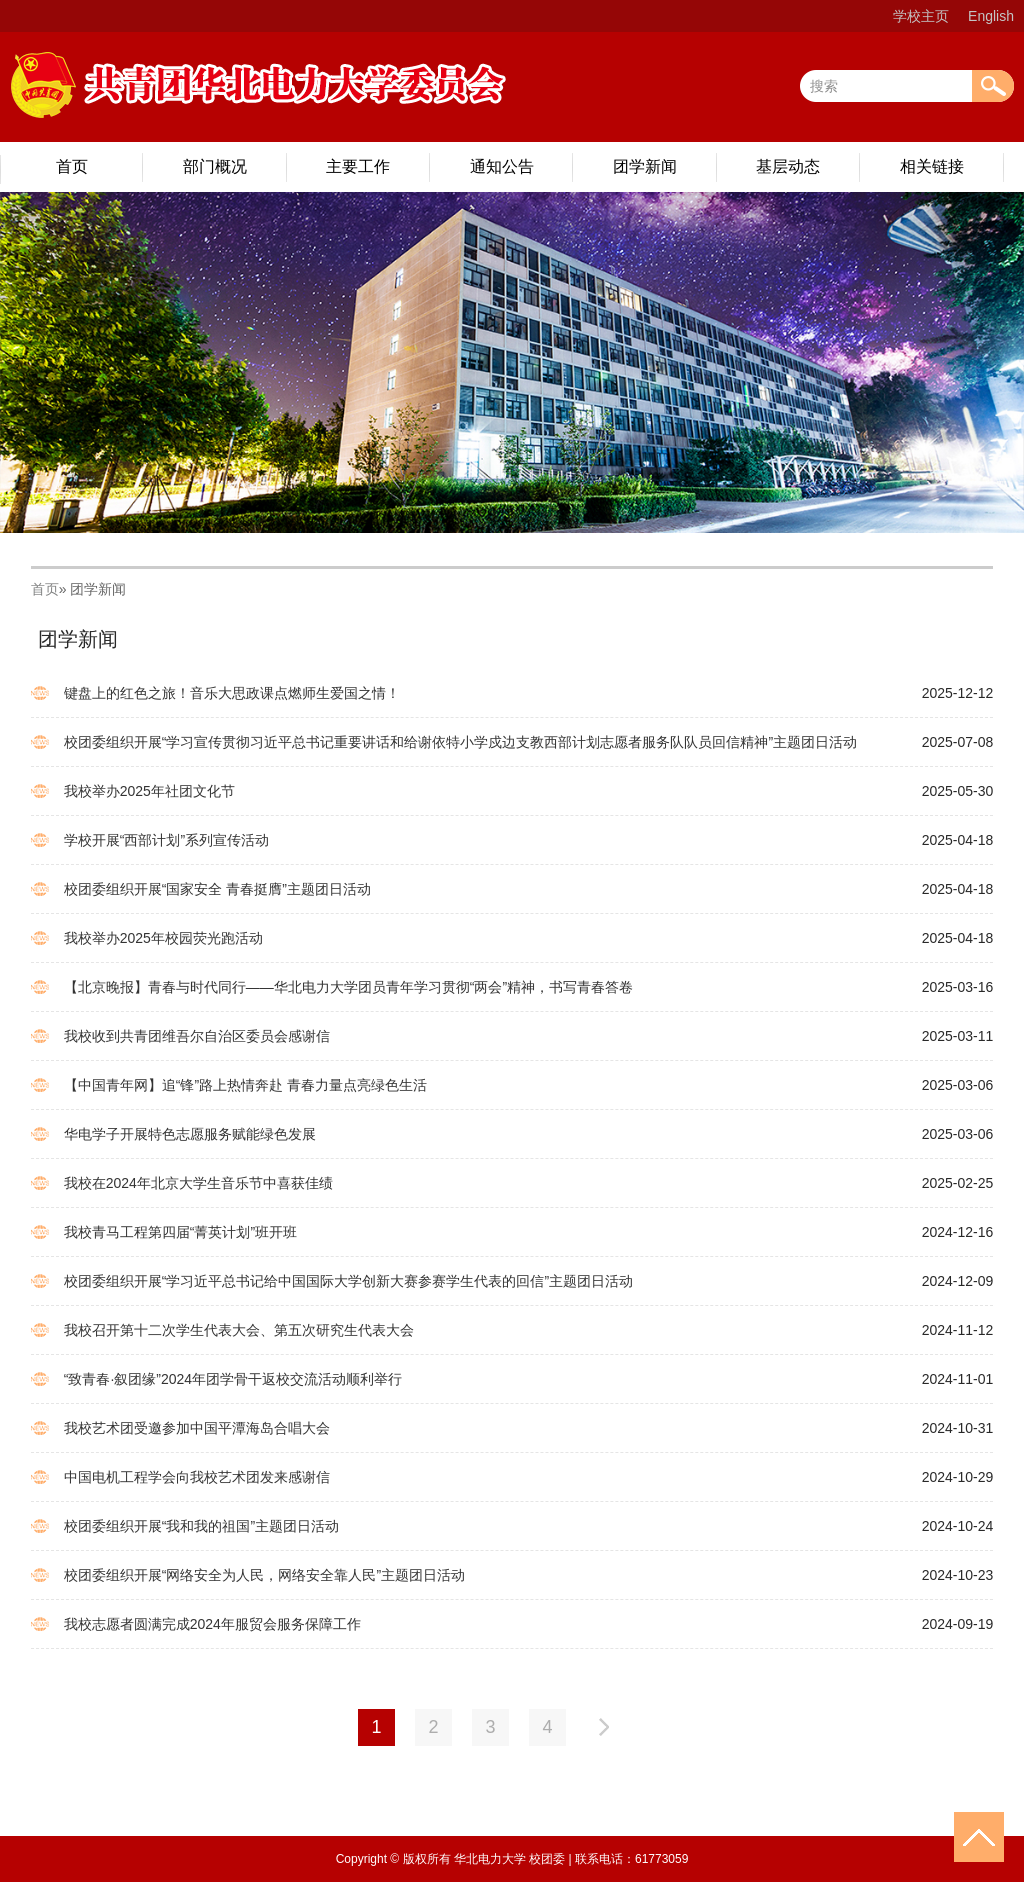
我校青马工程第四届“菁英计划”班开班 (180, 1232)
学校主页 (921, 16)
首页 (72, 166)
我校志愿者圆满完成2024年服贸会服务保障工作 (212, 1624)
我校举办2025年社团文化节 (149, 791)
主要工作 (358, 166)
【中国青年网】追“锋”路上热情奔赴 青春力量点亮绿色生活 (245, 1085)
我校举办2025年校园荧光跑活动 (163, 938)
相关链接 (932, 166)
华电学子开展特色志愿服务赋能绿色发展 (190, 1134)
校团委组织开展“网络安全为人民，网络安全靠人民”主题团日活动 (264, 1575)
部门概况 (215, 166)
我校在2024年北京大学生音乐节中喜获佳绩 (198, 1183)
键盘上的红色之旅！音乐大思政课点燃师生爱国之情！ (232, 693)
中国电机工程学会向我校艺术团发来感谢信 (197, 1477)
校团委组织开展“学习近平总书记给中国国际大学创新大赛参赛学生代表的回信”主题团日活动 (348, 1281)
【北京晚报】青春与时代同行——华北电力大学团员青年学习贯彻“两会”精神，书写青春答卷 (348, 987)
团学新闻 (645, 166)
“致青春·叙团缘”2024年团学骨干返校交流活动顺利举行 (233, 1379)
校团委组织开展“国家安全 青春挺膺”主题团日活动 (217, 889)
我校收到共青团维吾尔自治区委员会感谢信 (197, 1036)
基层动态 (788, 166)
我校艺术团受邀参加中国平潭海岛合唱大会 (197, 1428)
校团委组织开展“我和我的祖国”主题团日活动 (201, 1526)
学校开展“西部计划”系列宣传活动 (166, 840)
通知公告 (502, 166)
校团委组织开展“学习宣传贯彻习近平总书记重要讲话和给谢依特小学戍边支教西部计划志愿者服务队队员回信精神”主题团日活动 (460, 742)
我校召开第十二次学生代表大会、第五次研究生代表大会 (239, 1330)
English (991, 16)
